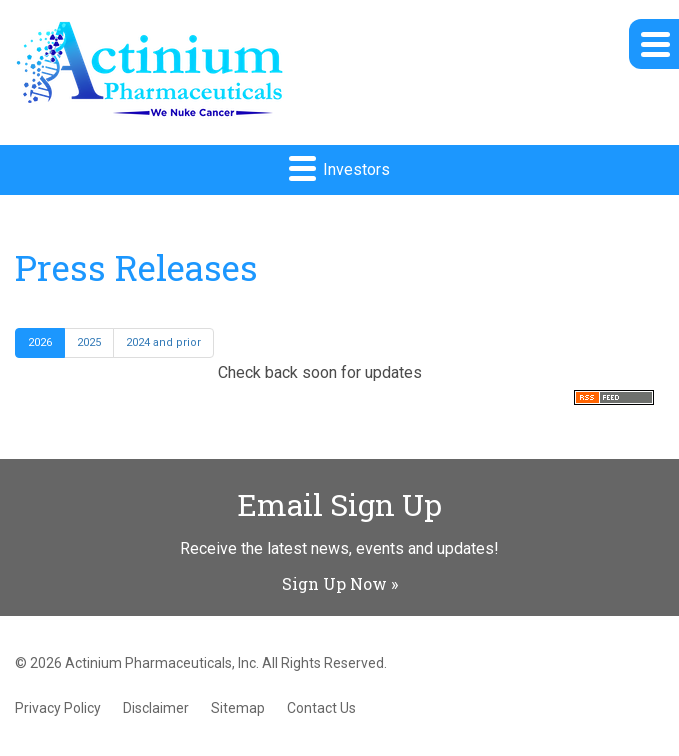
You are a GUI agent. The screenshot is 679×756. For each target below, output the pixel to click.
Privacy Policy (58, 708)
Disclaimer (156, 708)
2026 (40, 342)
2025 (89, 342)
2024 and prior (163, 342)
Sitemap (238, 708)
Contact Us (321, 708)
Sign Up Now (334, 583)
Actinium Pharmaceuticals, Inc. (162, 663)
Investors (339, 167)
